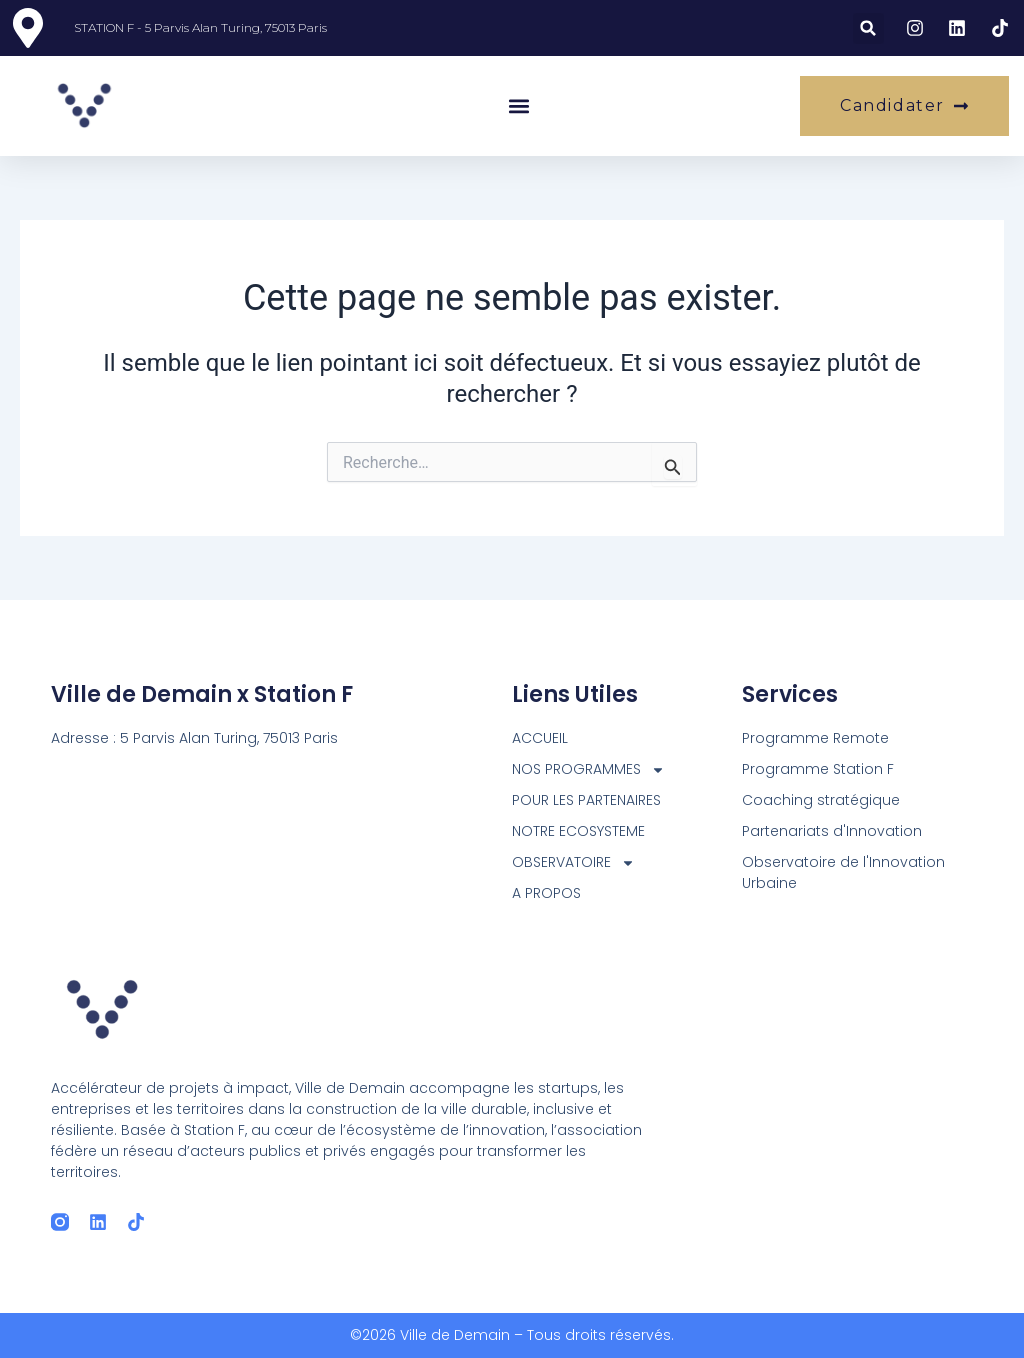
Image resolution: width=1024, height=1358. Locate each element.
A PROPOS (546, 893)
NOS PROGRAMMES (588, 769)
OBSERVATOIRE (573, 862)
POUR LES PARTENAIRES (586, 800)
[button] (868, 28)
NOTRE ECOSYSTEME (578, 831)
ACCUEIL (540, 738)
